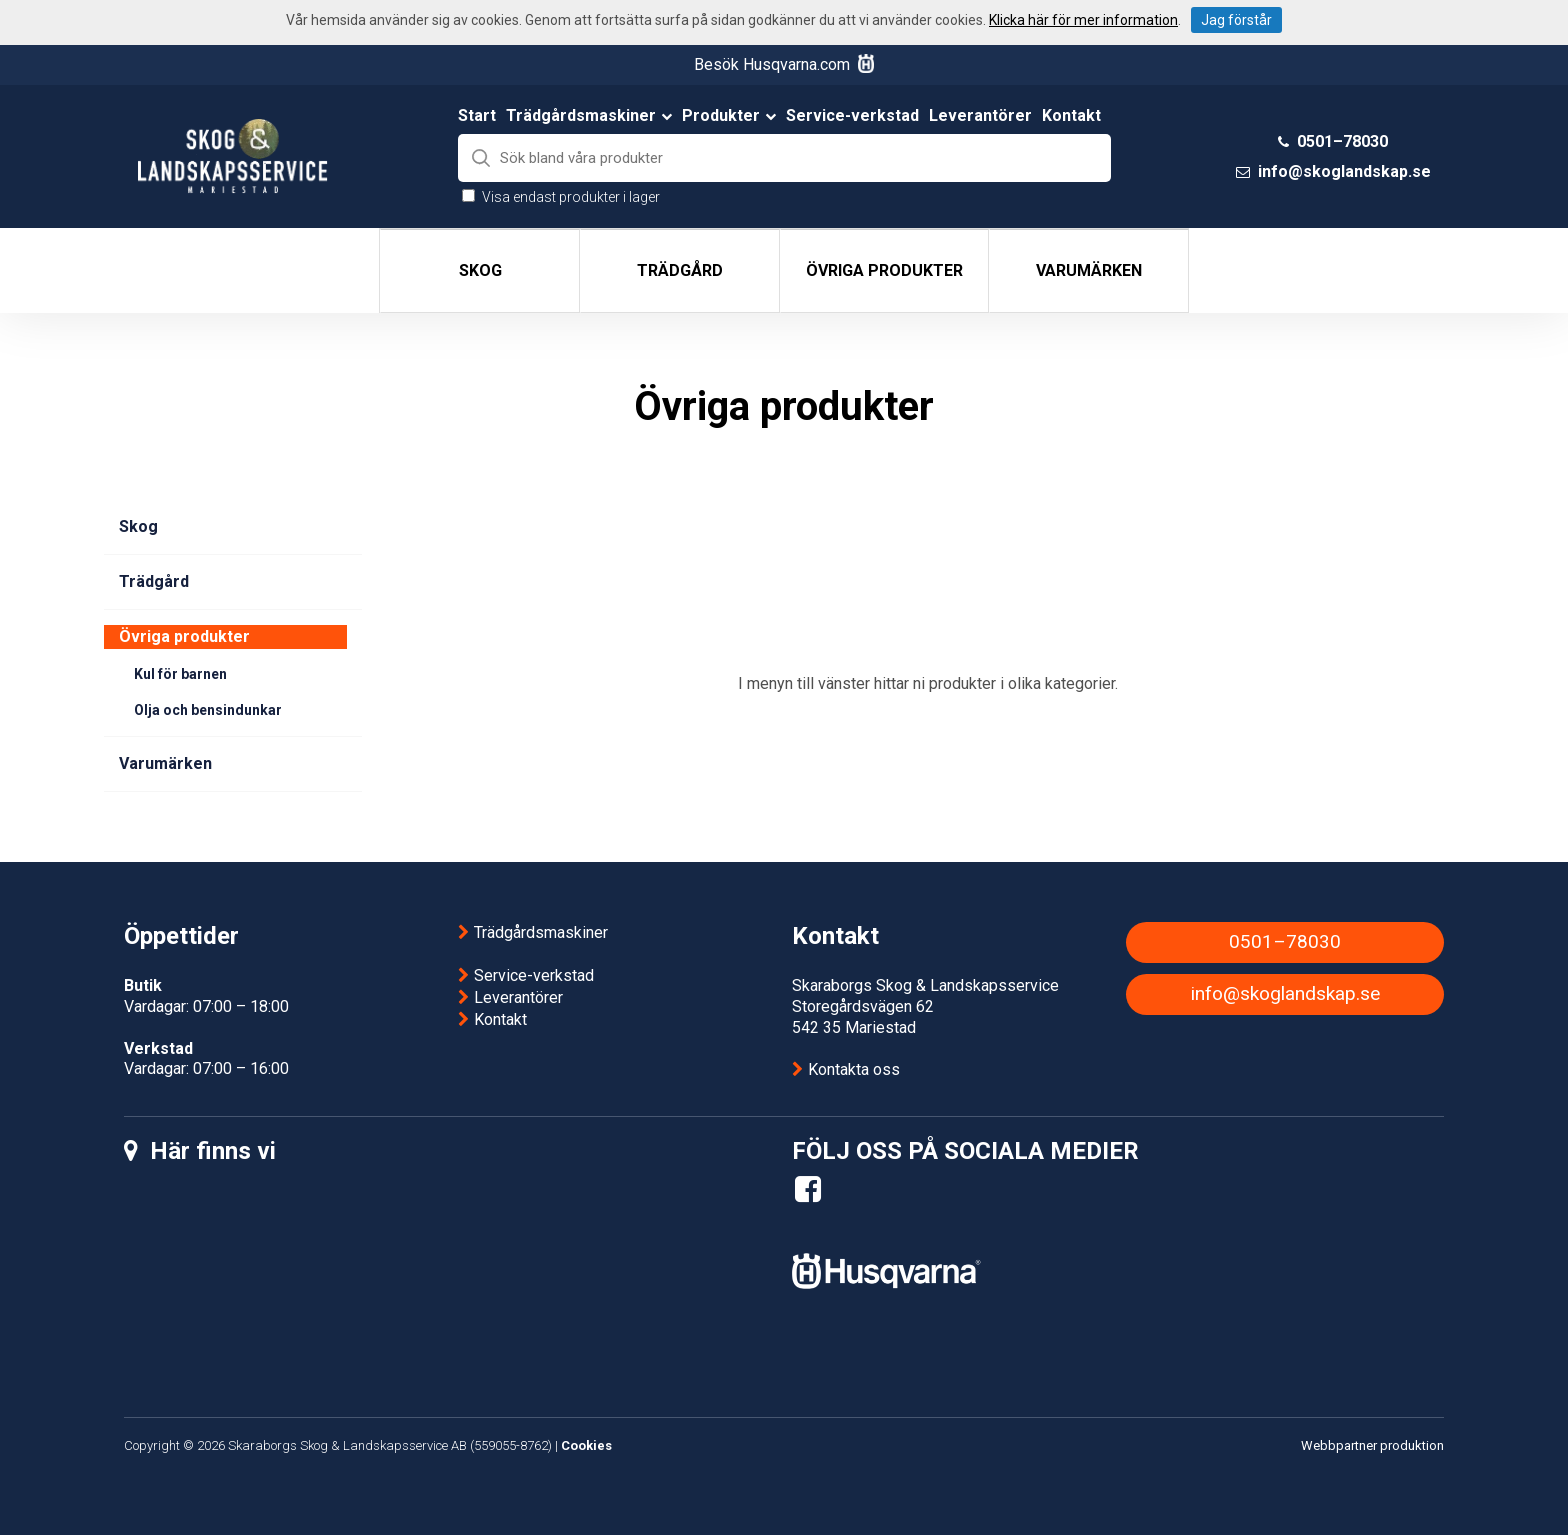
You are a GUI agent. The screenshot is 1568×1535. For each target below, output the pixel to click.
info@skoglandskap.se (1344, 171)
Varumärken (1089, 270)
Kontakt (1071, 115)
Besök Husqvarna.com (784, 64)
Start (477, 115)
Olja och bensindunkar (208, 710)
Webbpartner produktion (1372, 1445)
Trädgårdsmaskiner (589, 115)
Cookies (586, 1445)
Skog (480, 270)
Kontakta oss (854, 1069)
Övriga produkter (884, 270)
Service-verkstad (852, 115)
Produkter (729, 115)
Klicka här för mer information (1083, 20)
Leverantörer (980, 115)
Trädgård (680, 270)
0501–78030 (1342, 141)
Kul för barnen (180, 674)
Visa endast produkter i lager (571, 197)
